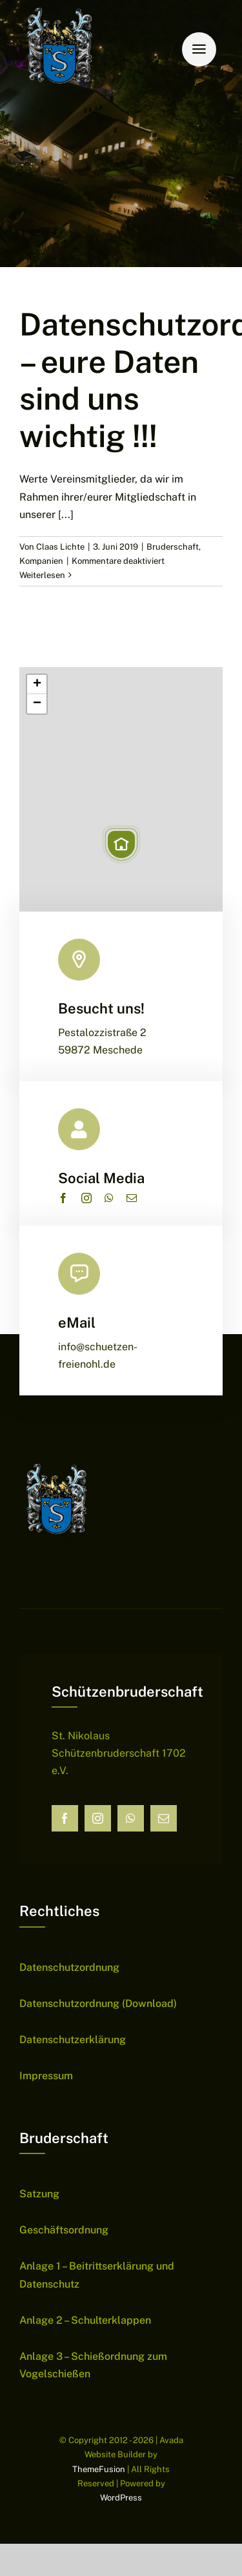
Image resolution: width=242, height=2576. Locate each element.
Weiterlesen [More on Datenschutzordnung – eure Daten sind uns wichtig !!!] (42, 575)
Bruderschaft (172, 547)
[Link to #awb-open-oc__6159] (199, 49)
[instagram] (86, 1198)
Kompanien (41, 561)
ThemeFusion (98, 2469)
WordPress (121, 2497)
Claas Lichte (60, 547)
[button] (121, 844)
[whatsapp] (109, 1198)
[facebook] (63, 1198)
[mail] (131, 1198)
